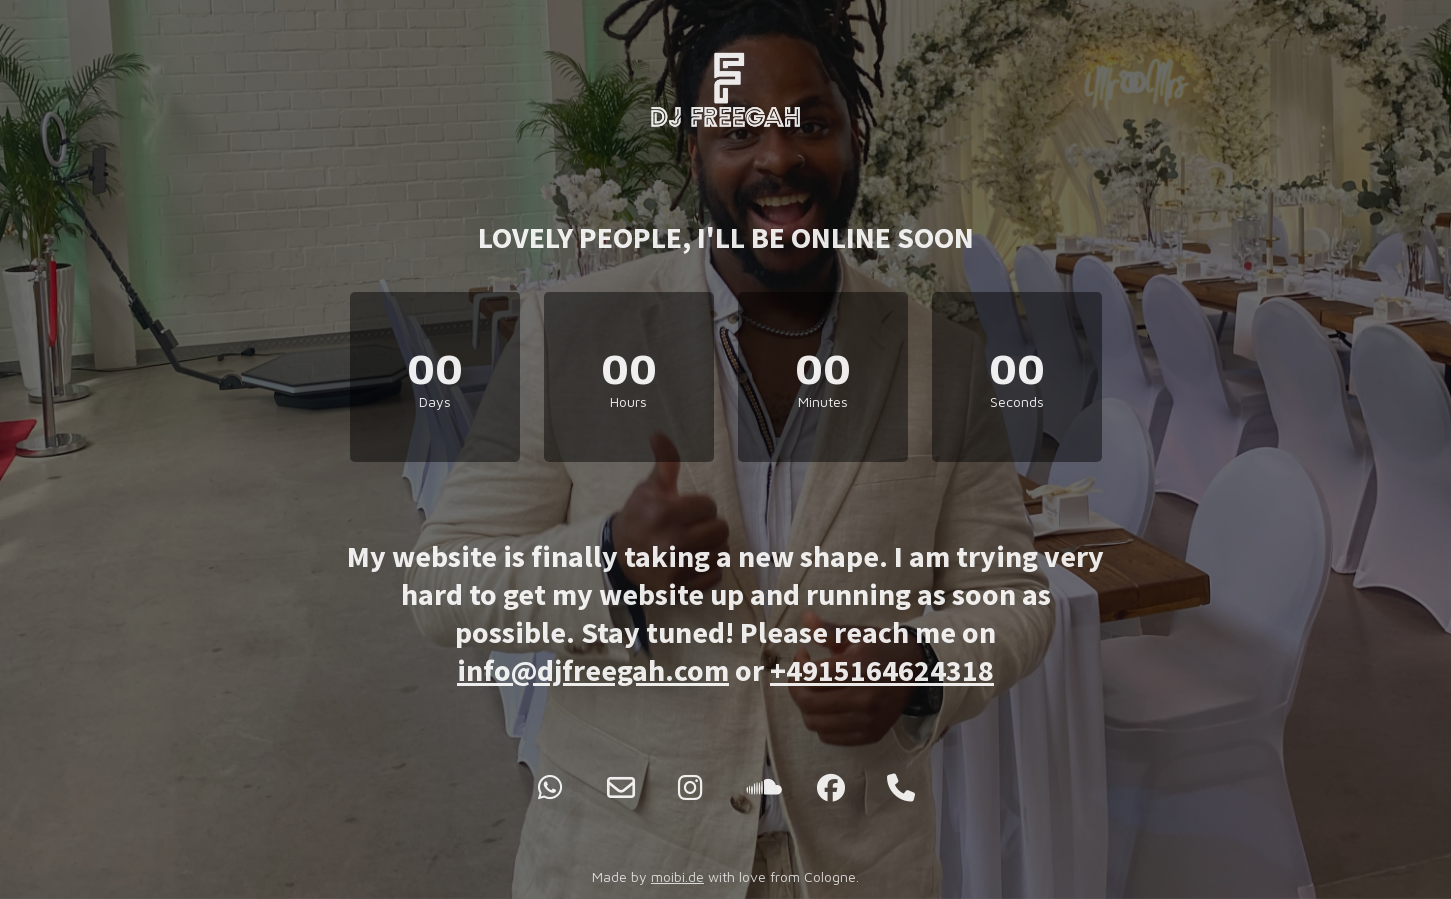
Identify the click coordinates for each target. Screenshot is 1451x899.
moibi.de (677, 876)
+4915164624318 (882, 670)
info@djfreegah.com (593, 670)
